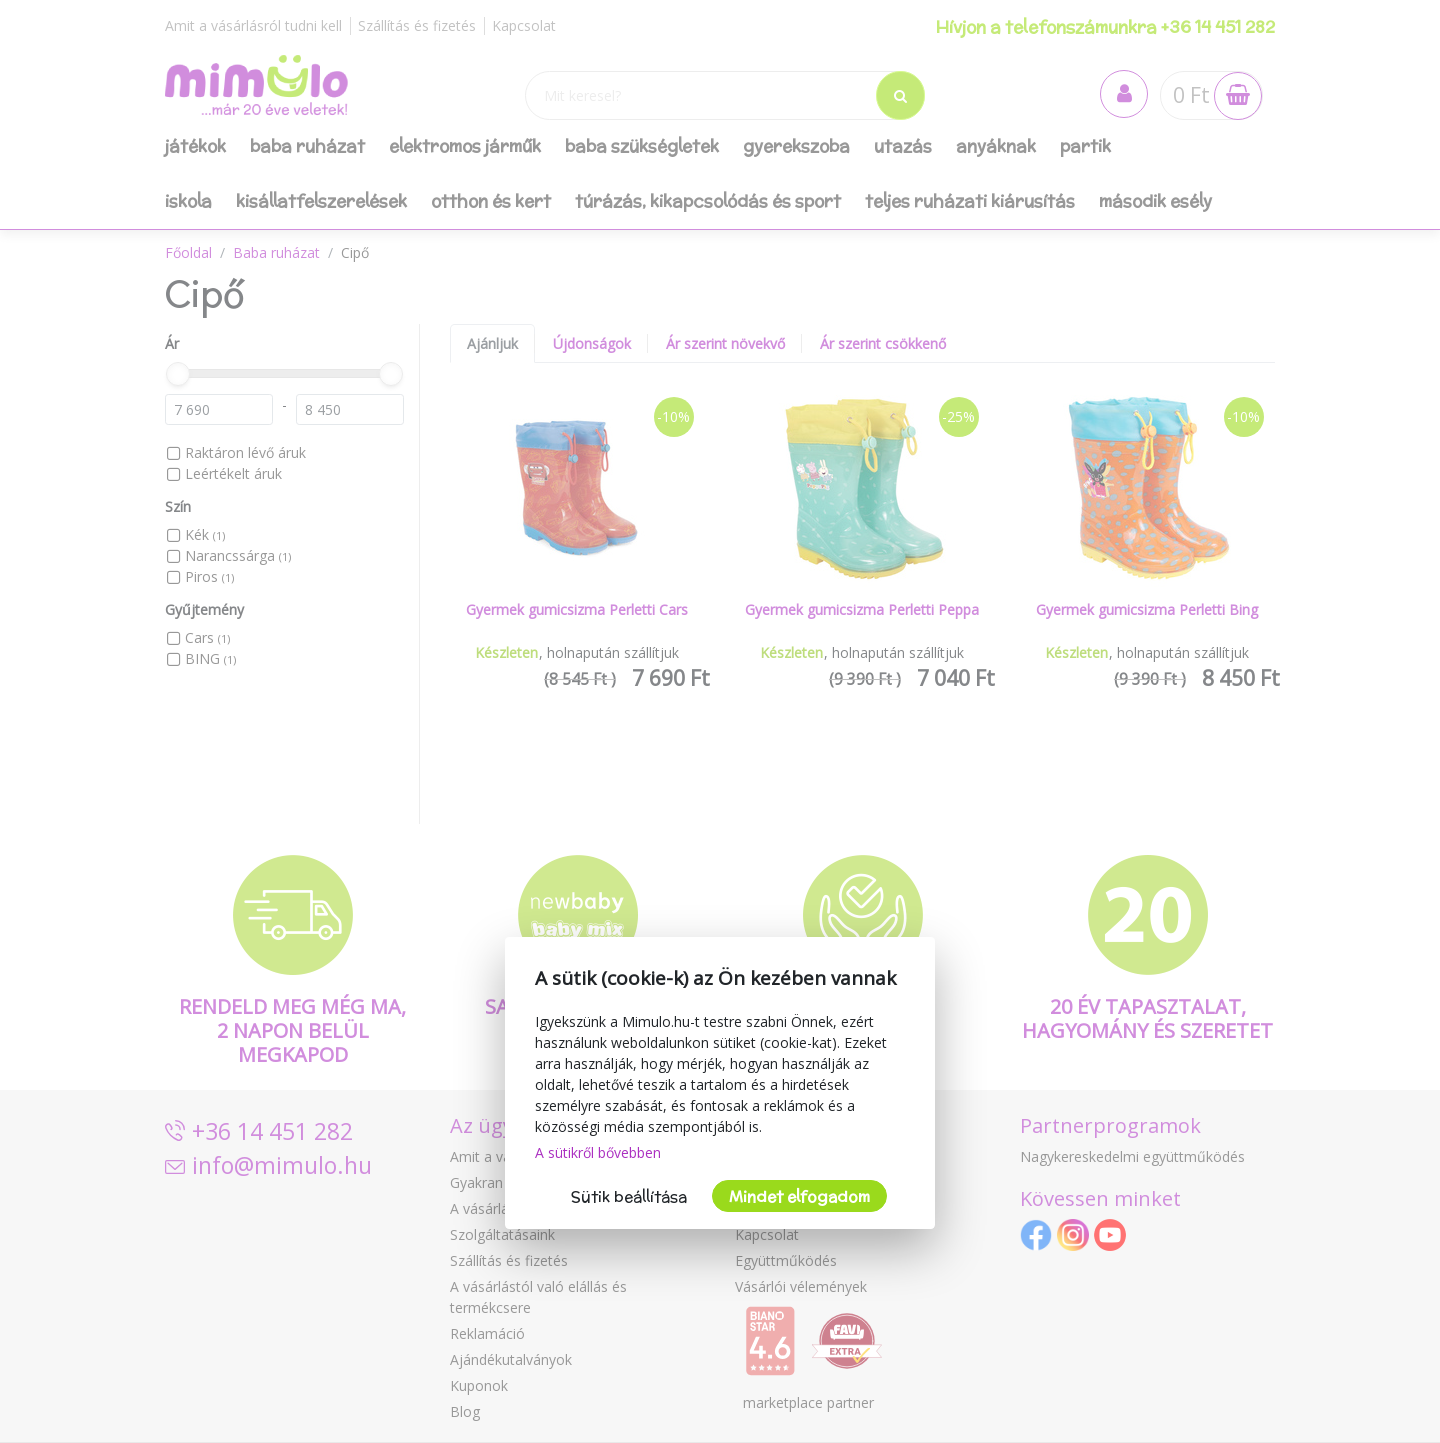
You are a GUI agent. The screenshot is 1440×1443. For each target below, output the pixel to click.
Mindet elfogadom (799, 1196)
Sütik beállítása (629, 1196)
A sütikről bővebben (598, 1152)
